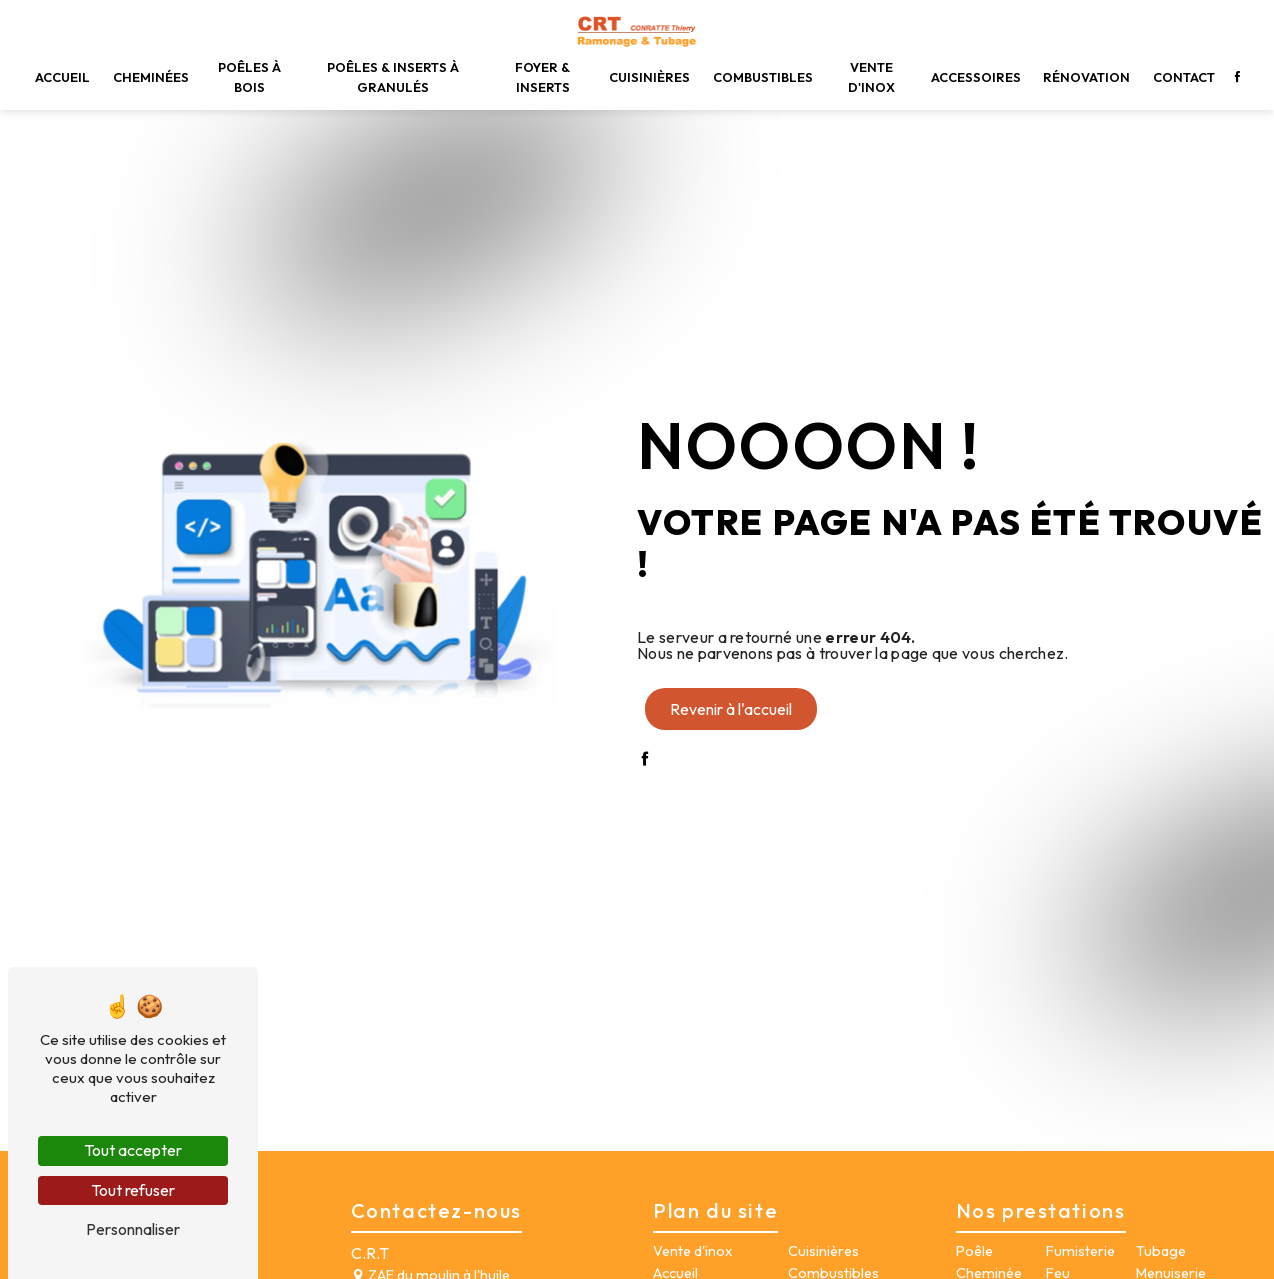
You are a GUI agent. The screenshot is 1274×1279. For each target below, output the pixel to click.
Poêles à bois (249, 76)
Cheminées (151, 77)
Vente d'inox (871, 76)
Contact (1184, 77)
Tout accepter (133, 1150)
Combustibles (763, 77)
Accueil (62, 77)
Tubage (1161, 1251)
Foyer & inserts (542, 76)
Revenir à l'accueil (731, 709)
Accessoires (976, 77)
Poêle (974, 1251)
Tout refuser (133, 1190)
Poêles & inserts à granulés (393, 76)
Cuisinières (649, 77)
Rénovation (1086, 77)
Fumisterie (1080, 1251)
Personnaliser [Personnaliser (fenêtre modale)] (133, 1229)
